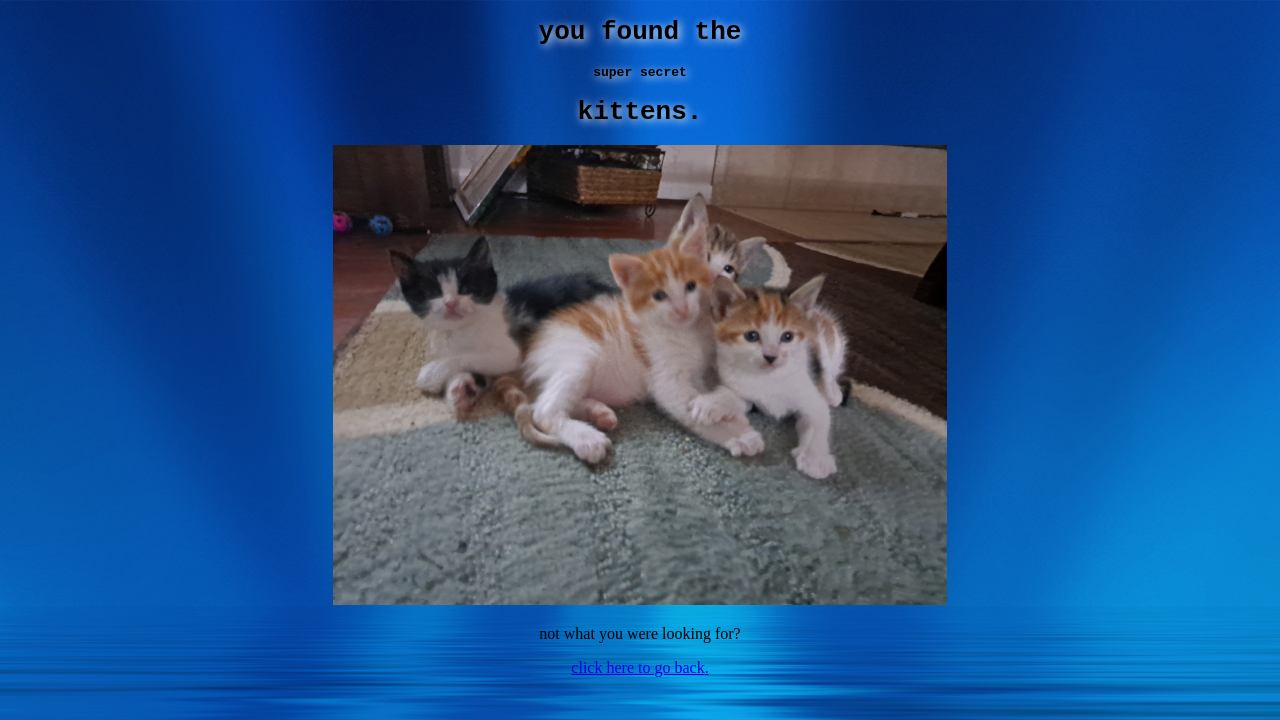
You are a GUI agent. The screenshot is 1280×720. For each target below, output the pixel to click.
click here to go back (637, 682)
